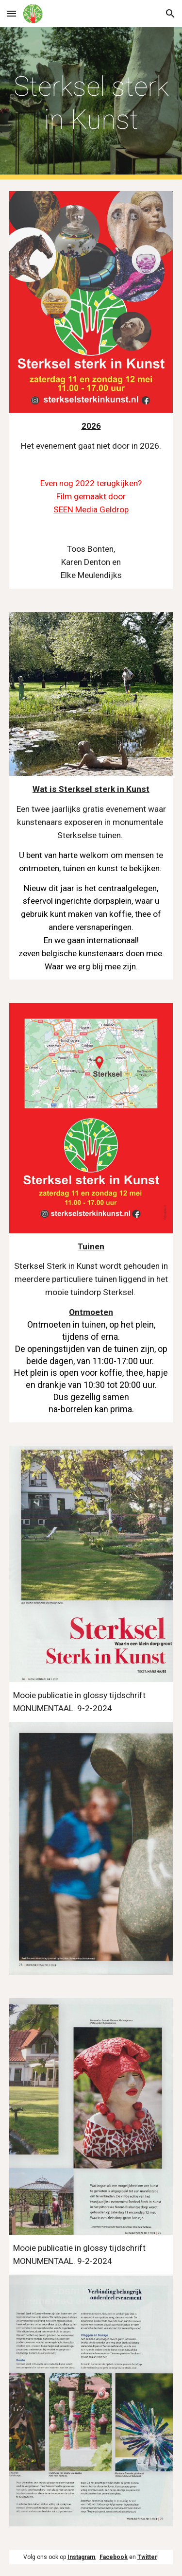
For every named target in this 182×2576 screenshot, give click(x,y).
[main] (91, 103)
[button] (11, 13)
